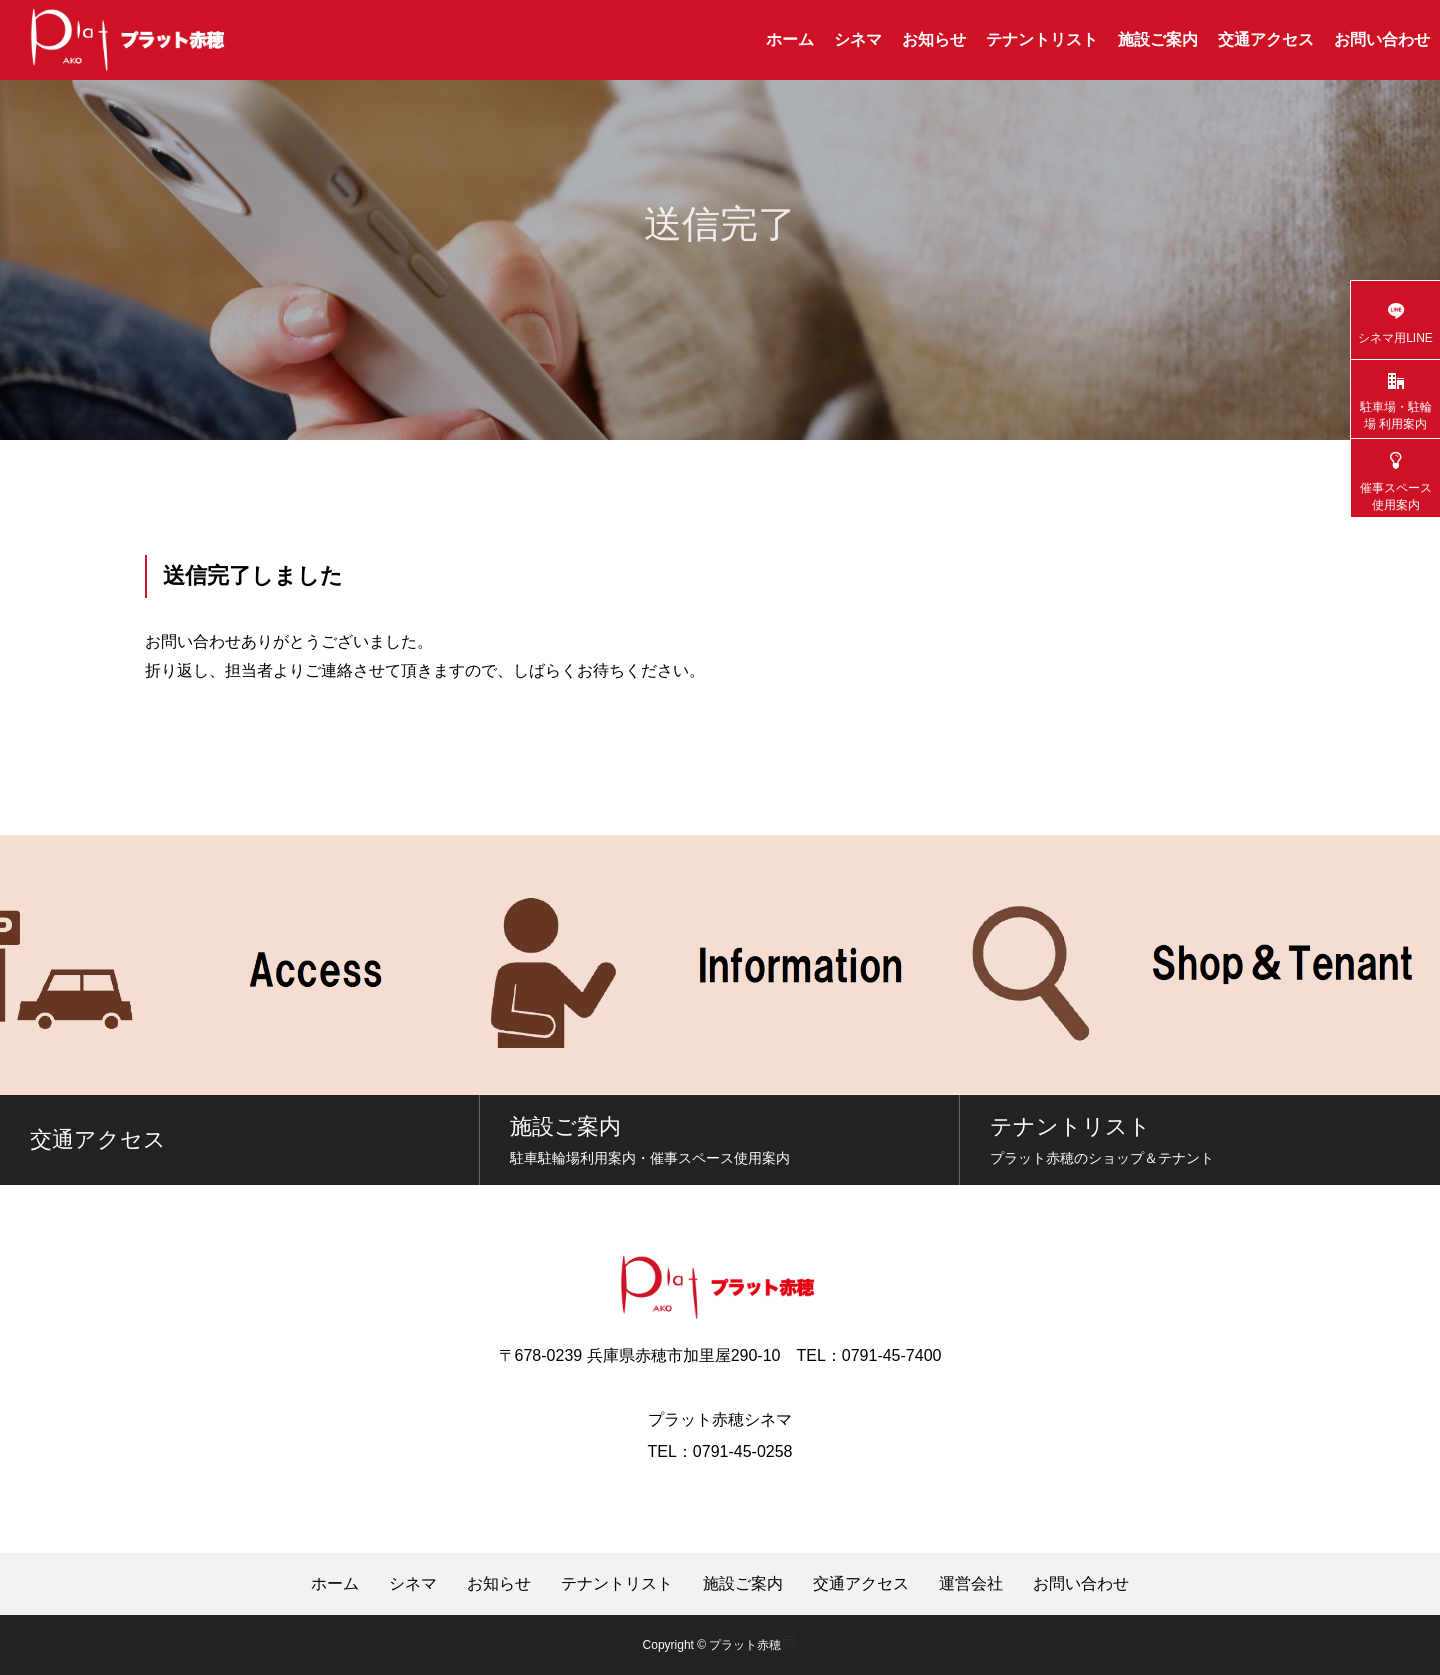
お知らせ (934, 39)
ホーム (790, 39)
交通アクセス (1266, 39)
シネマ (858, 39)
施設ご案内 (1158, 39)
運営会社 (971, 1584)
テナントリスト (1042, 39)
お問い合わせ (1382, 39)
